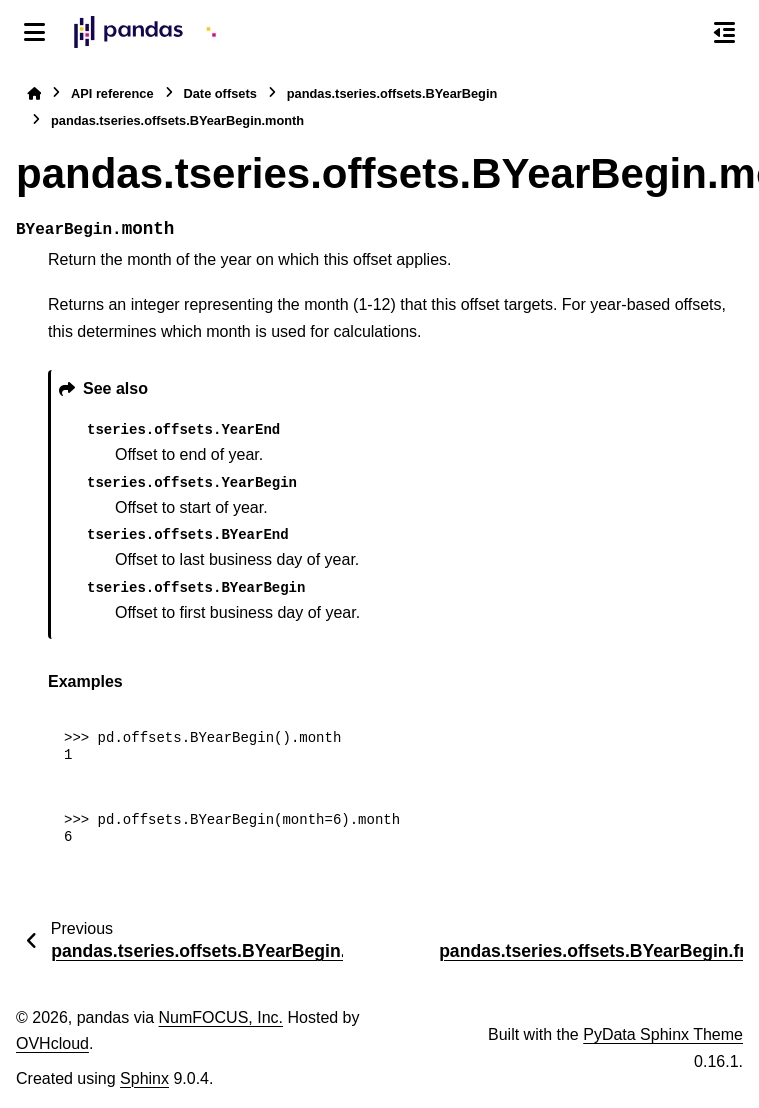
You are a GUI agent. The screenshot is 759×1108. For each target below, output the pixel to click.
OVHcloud (52, 1043)
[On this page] (724, 32)
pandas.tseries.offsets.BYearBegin (392, 93)
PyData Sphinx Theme (663, 1034)
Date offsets (220, 93)
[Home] (34, 93)
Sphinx (144, 1078)
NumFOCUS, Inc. (221, 1017)
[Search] (682, 33)
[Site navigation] (34, 32)
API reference (112, 93)
